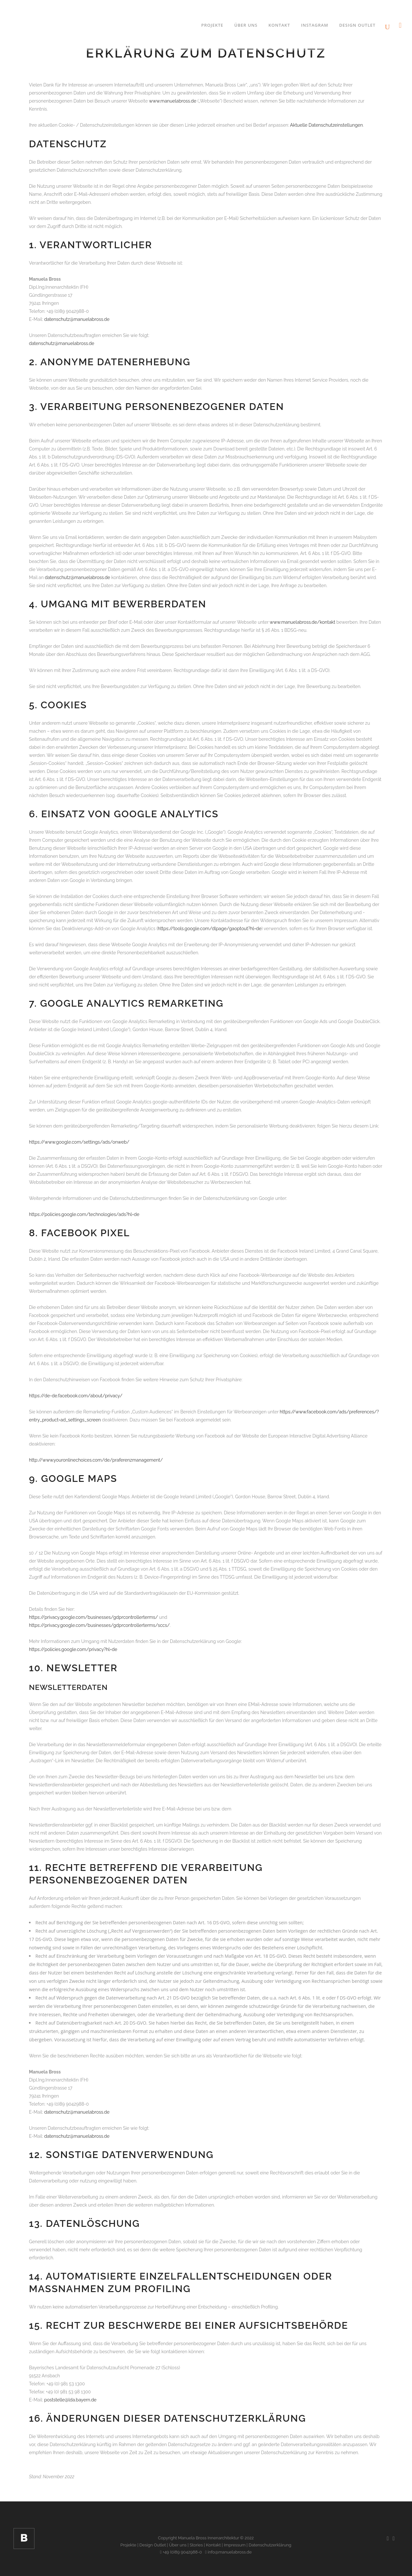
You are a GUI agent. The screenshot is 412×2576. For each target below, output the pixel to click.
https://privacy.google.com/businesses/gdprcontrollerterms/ (93, 1617)
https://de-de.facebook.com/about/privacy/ (76, 1395)
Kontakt (213, 2545)
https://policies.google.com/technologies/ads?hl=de (84, 1214)
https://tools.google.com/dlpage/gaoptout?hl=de (209, 928)
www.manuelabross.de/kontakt (302, 622)
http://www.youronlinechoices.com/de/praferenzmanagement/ (96, 1460)
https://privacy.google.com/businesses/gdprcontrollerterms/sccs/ (99, 1625)
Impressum (234, 2545)
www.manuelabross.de (172, 101)
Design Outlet (152, 2545)
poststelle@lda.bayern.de (70, 2399)
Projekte (128, 2545)
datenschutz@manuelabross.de (76, 319)
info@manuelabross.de (228, 2552)
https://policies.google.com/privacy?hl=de (73, 1649)
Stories (196, 2545)
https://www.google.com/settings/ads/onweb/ (79, 1142)
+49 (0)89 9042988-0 (181, 2552)
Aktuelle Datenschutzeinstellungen (326, 125)
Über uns (178, 2545)
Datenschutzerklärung (269, 2545)
